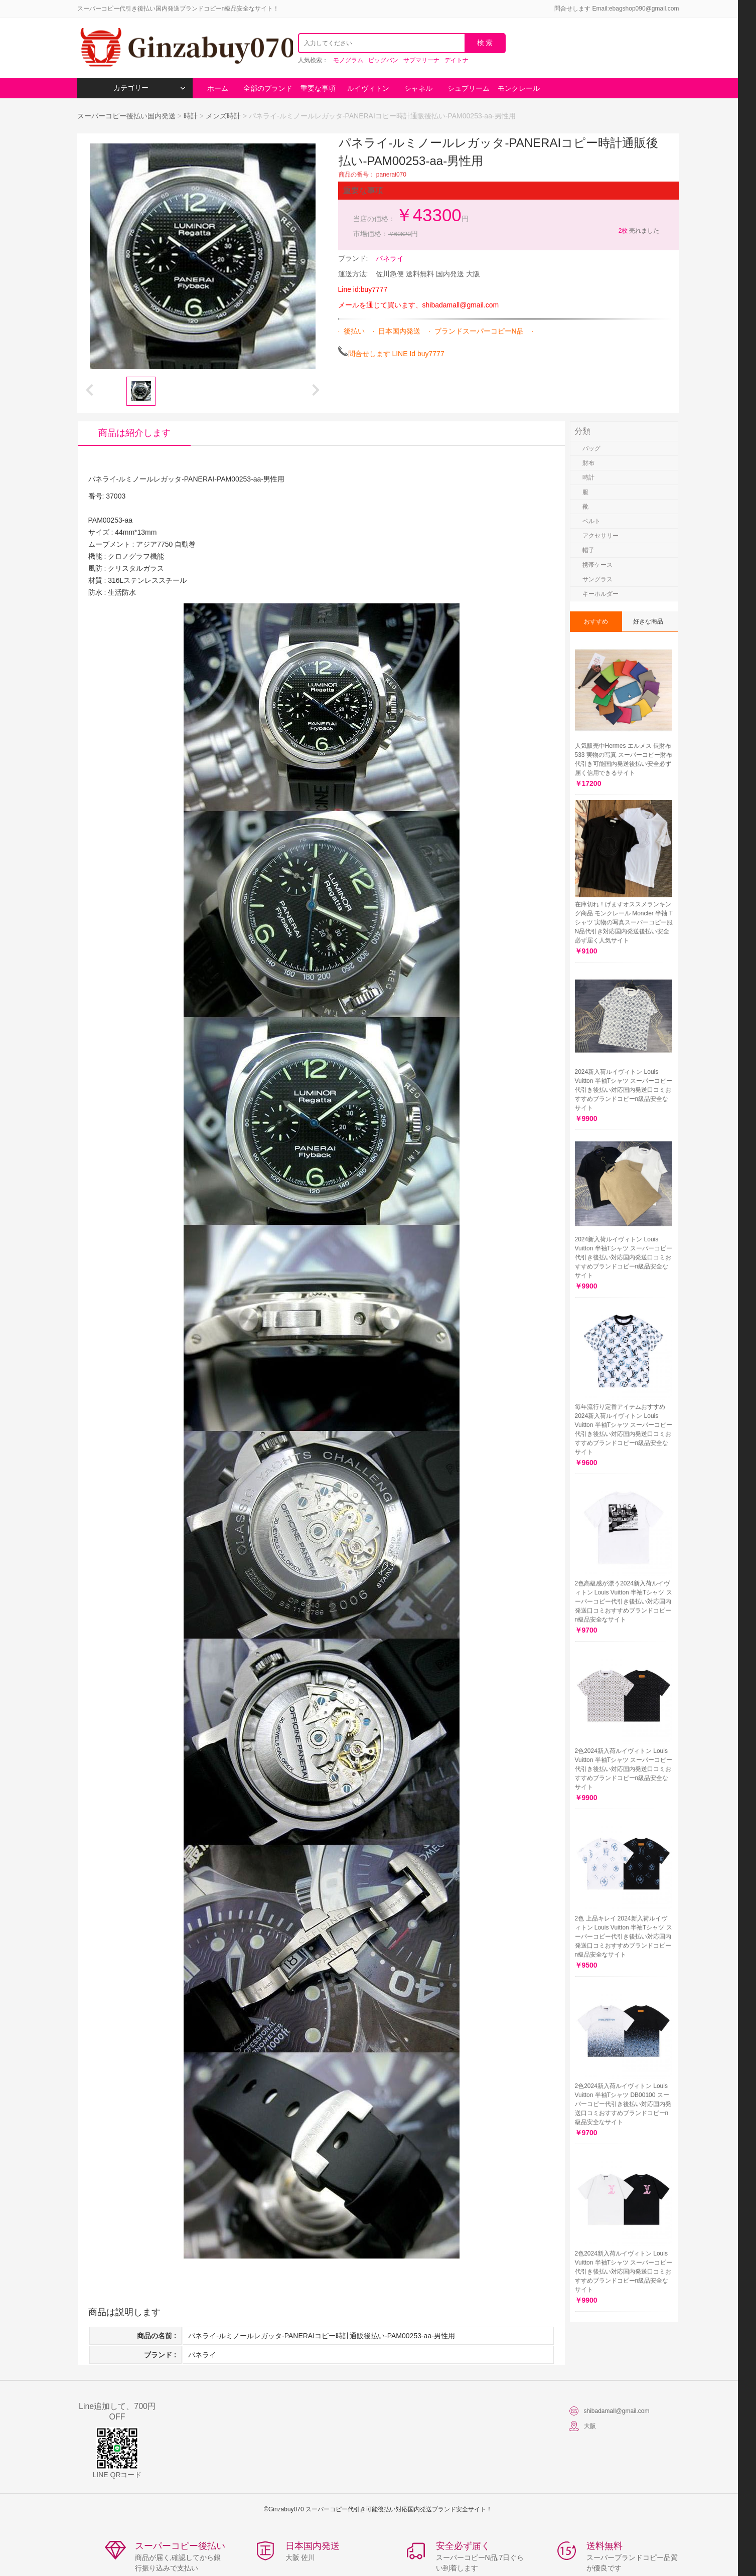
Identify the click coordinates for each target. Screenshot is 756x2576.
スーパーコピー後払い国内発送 (127, 116)
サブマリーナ (421, 60)
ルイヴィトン (368, 88)
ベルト (591, 521)
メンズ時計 (223, 116)
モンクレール (519, 88)
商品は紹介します (134, 433)
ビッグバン (383, 60)
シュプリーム (468, 88)
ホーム (217, 88)
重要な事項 (318, 88)
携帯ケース (597, 564)
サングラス (597, 579)
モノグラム (348, 60)
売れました (638, 230)
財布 (588, 462)
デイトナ (456, 60)
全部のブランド (267, 88)
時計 (191, 116)
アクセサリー (600, 535)
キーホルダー (600, 593)
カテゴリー (149, 88)
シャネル (418, 88)
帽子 (588, 550)
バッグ (591, 448)
